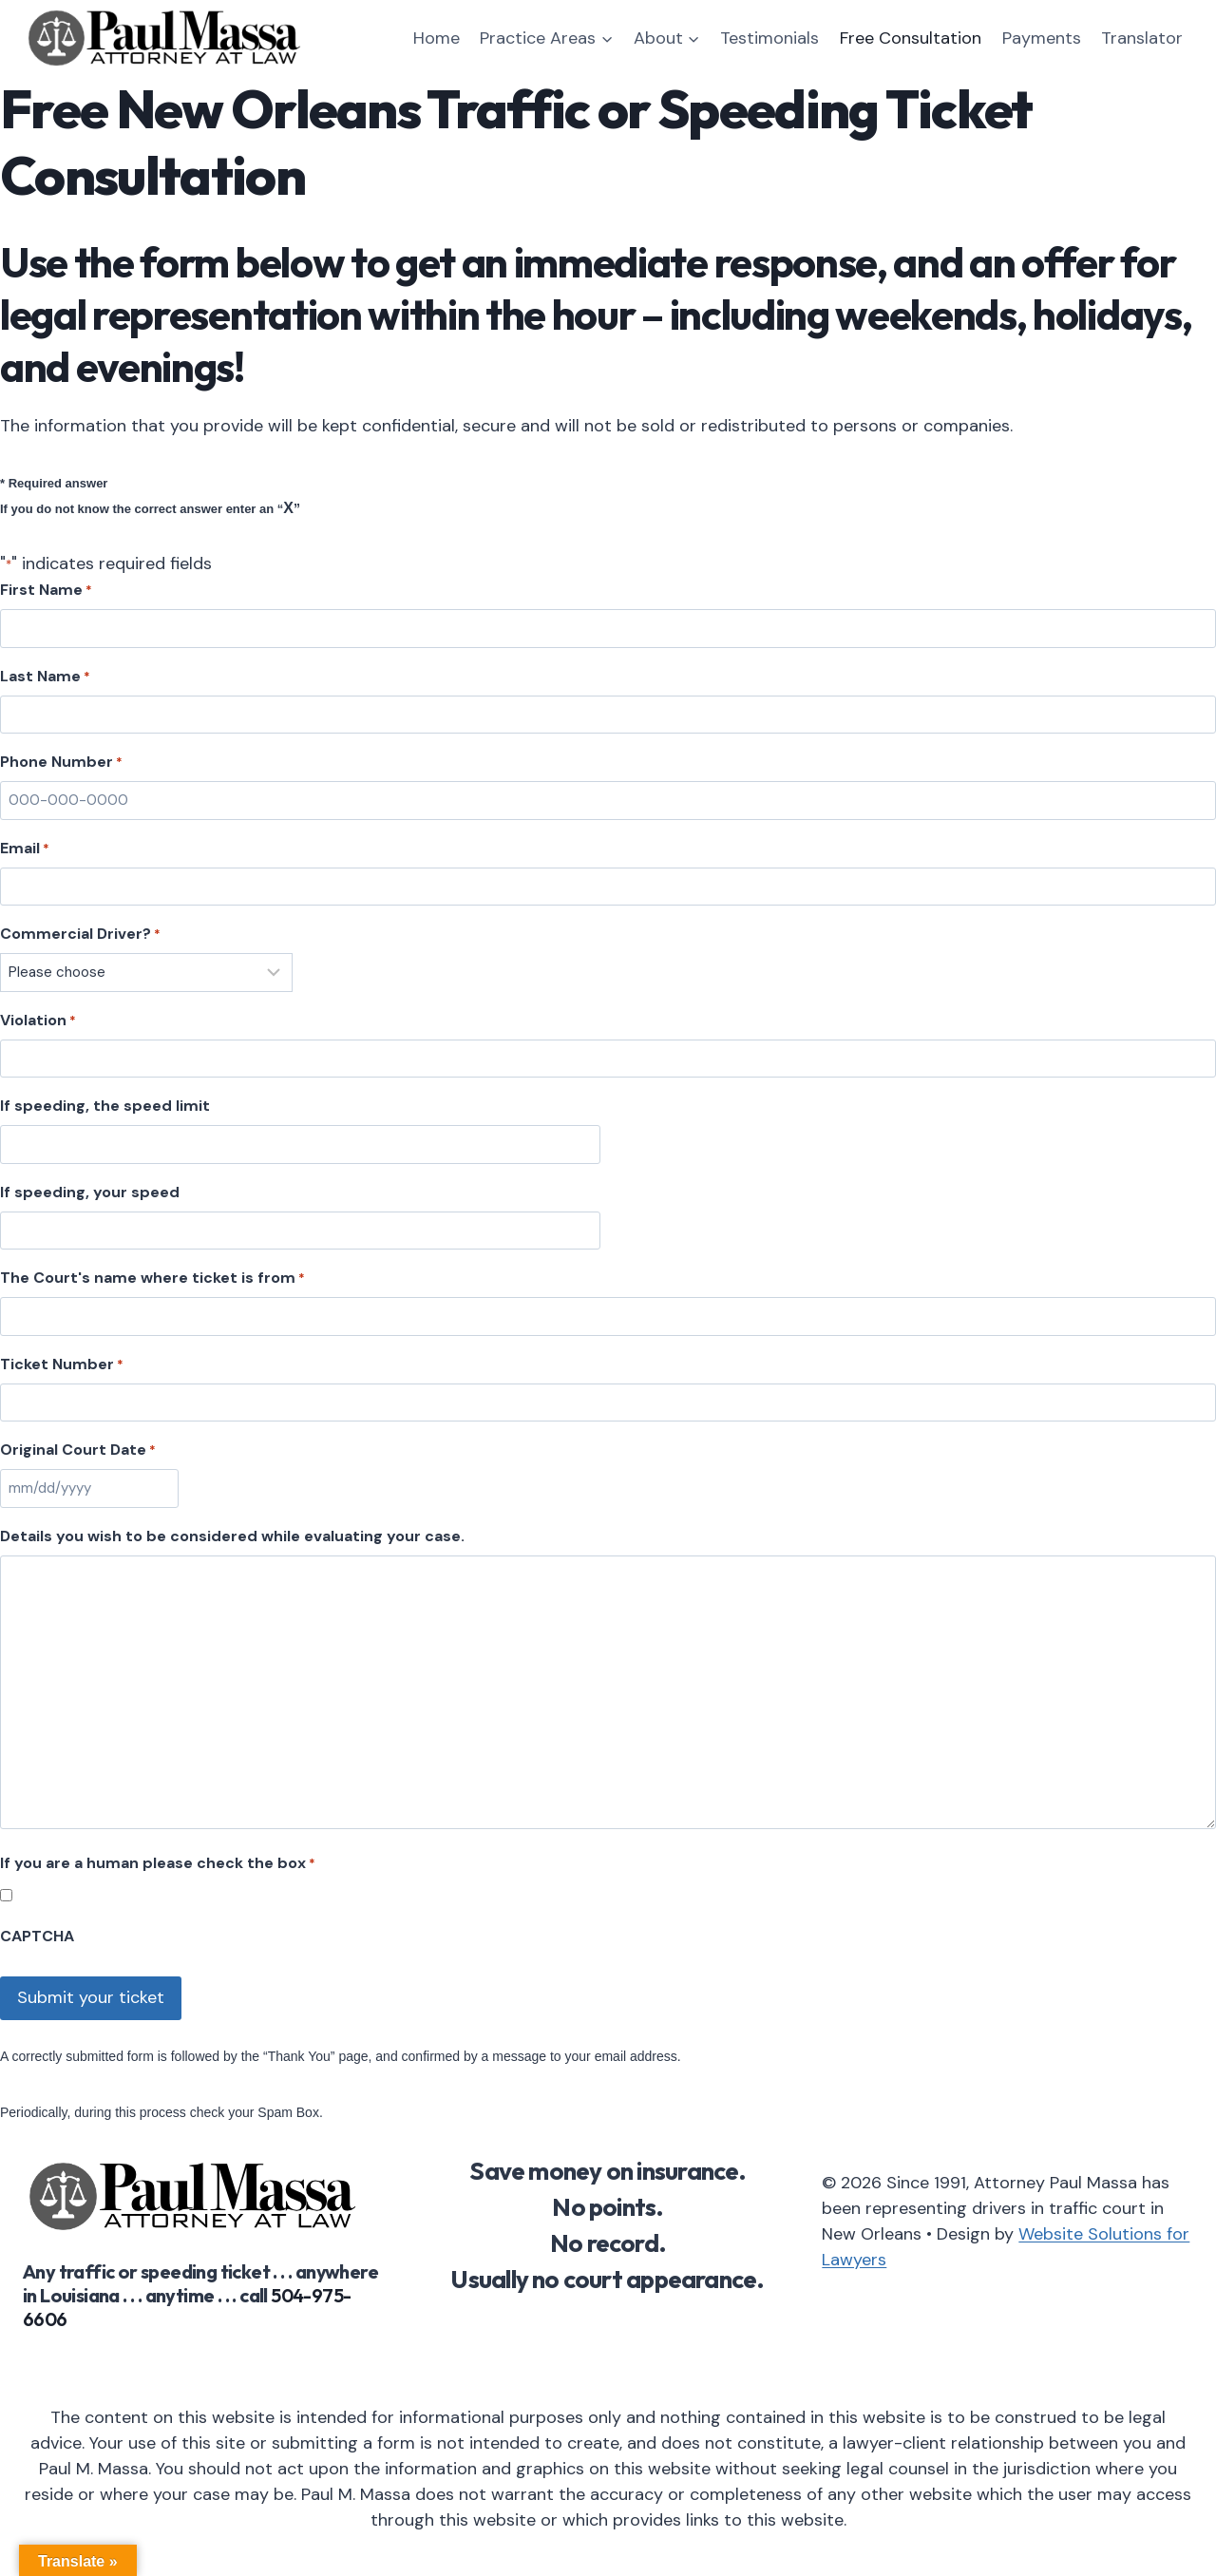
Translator (1142, 38)
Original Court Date (78, 1450)
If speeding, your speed (90, 1192)
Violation (38, 1020)
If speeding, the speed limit (105, 1106)
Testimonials (769, 38)
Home (436, 38)
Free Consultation (910, 38)
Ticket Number (62, 1364)
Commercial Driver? (80, 934)
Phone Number (61, 762)
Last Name (45, 676)
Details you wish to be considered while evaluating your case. (232, 1536)
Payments (1041, 38)
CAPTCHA (37, 1936)
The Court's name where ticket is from (152, 1278)
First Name (46, 590)
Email (24, 848)
